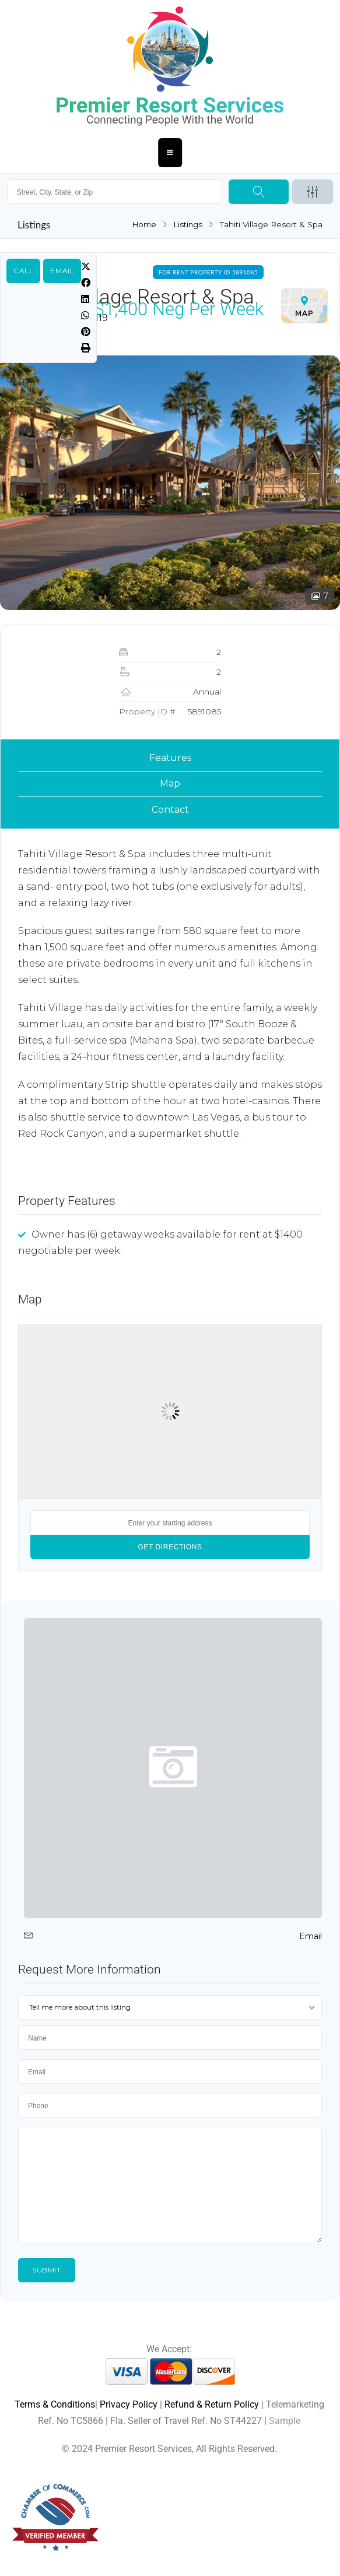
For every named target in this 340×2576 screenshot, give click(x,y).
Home (142, 224)
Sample (284, 2420)
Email (62, 270)
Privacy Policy (128, 2404)
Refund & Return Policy (211, 2404)
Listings (187, 224)
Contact (170, 809)
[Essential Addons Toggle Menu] (170, 152)
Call (23, 270)
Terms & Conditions (55, 2404)
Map (170, 783)
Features (170, 757)
